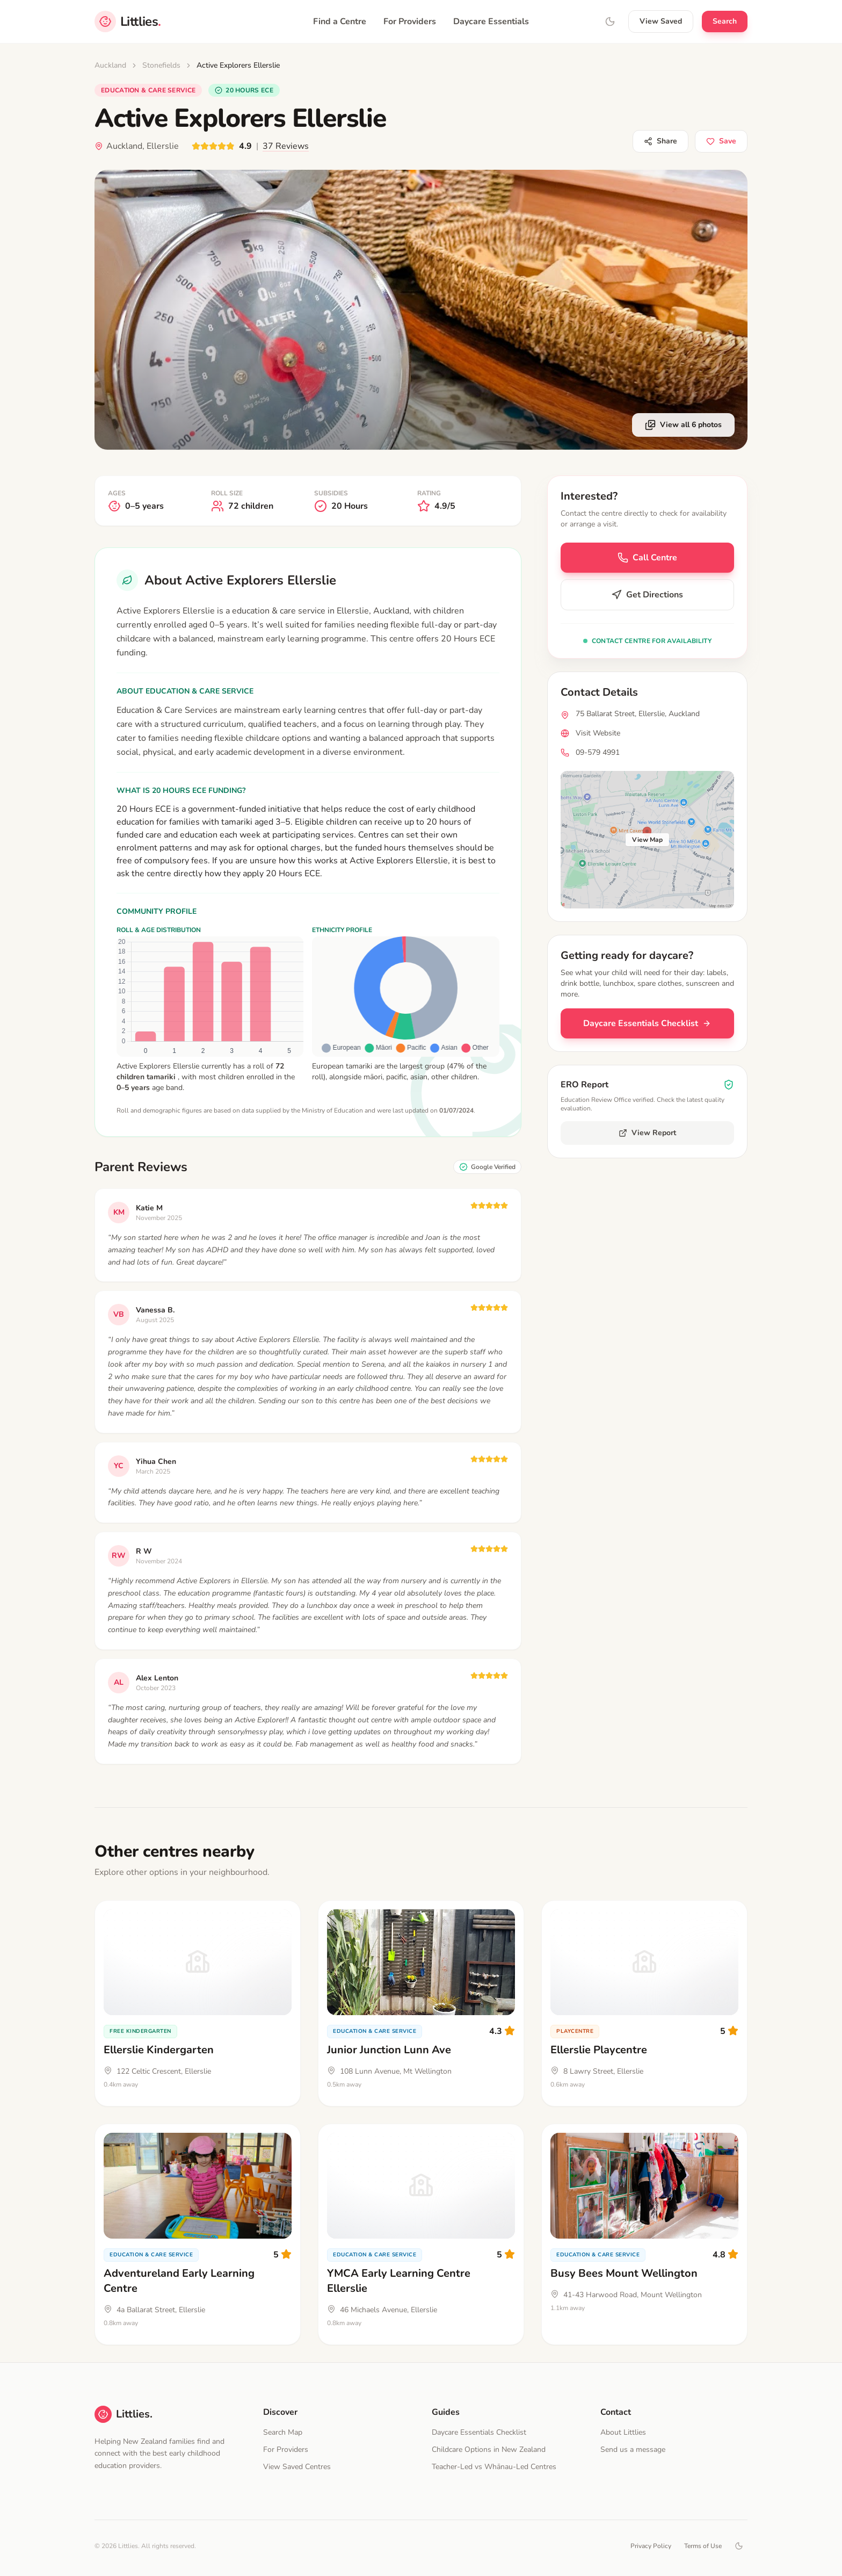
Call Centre (647, 558)
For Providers (409, 21)
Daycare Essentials (491, 21)
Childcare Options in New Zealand (489, 2449)
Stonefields (161, 65)
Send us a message (632, 2449)
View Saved (661, 21)
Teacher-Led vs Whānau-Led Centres (494, 2467)
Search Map (282, 2432)
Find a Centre (339, 21)
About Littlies (623, 2432)
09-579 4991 (598, 752)
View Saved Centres (297, 2467)
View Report (647, 1133)
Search (725, 21)
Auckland (110, 65)
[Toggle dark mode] (738, 2546)
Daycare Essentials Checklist (647, 1023)
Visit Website (598, 733)
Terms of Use (703, 2546)
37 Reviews (286, 146)
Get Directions (647, 595)
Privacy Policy (650, 2546)
